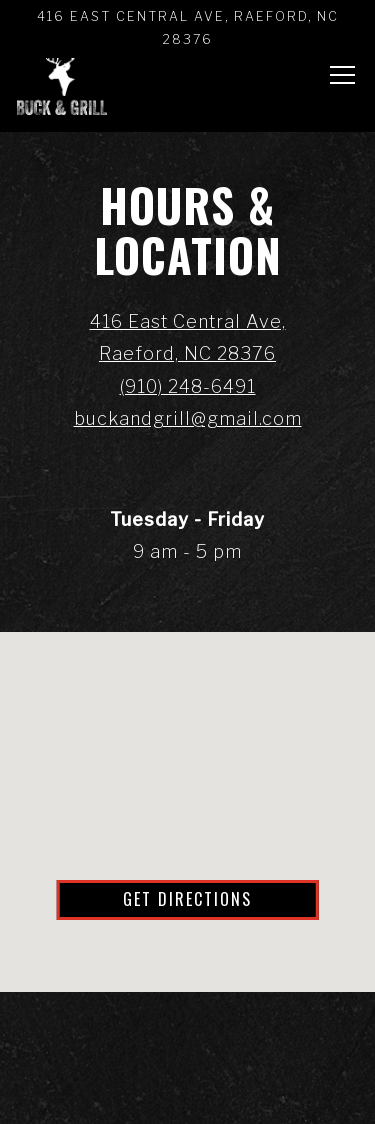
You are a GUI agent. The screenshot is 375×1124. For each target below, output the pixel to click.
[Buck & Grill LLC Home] (62, 80)
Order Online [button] (187, 1091)
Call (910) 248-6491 (187, 1025)
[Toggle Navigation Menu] (342, 75)
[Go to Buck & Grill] (187, 28)
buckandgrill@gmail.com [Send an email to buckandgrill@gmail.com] (188, 418)
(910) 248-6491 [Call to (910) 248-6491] (188, 386)
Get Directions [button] (187, 899)
